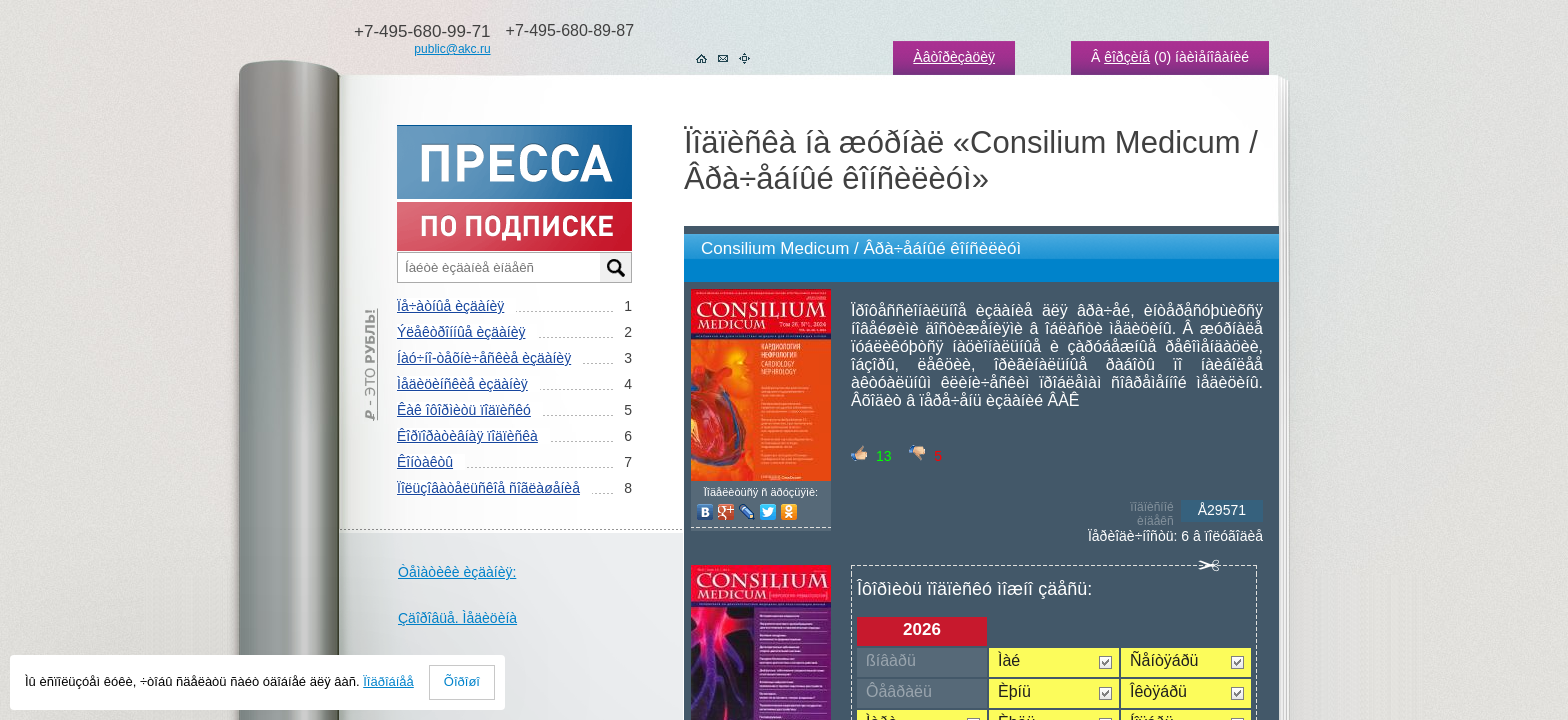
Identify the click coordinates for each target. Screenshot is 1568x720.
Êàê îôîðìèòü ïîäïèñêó (464, 410)
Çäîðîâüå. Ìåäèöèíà (457, 618)
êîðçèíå (1127, 57)
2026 (922, 629)
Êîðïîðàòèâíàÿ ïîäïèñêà (467, 436)
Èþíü (1014, 691)
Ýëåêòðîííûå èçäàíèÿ (461, 332)
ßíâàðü (891, 660)
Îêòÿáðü (1158, 691)
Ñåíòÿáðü (1164, 660)
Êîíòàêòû (425, 462)
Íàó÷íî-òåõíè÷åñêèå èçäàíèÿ (484, 358)
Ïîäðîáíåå (388, 681)
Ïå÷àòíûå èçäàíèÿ (450, 306)
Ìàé (1009, 660)
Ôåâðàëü (899, 691)
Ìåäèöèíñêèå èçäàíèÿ (462, 384)
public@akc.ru (452, 49)
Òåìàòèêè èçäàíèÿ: (457, 572)
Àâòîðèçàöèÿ (954, 57)
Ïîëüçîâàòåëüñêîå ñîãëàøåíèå (488, 488)
